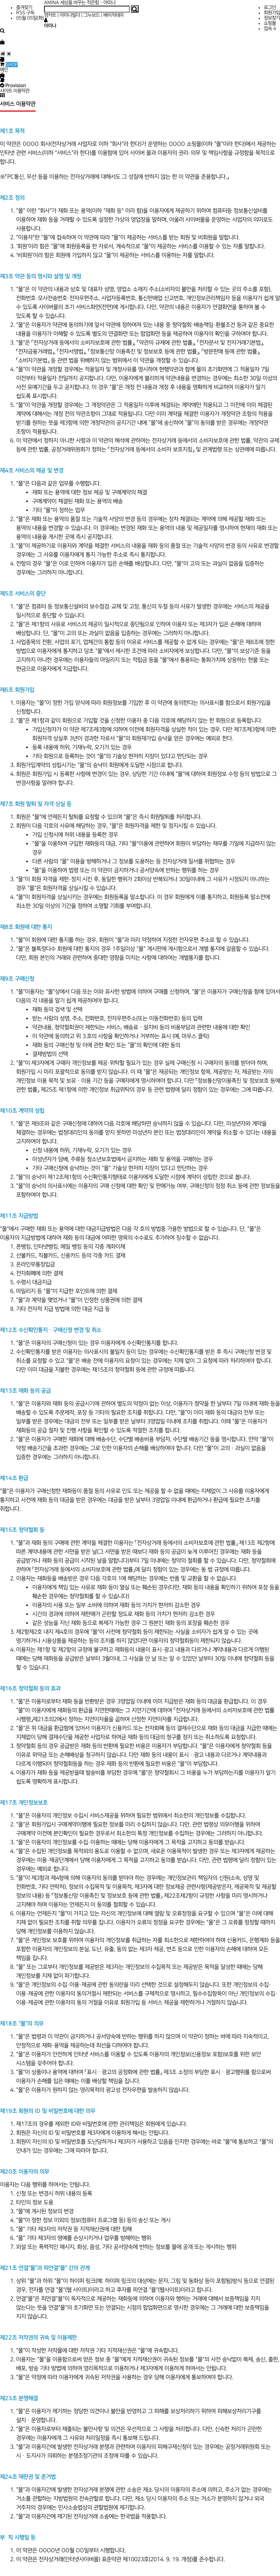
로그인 (270, 7)
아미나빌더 (70, 15)
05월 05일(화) (30, 18)
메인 (4, 69)
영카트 (50, 15)
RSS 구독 (25, 12)
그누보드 (92, 15)
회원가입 (272, 12)
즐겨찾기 (24, 7)
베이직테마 (113, 15)
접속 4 (270, 28)
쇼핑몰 (270, 23)
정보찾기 (272, 18)
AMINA (52, 2)
